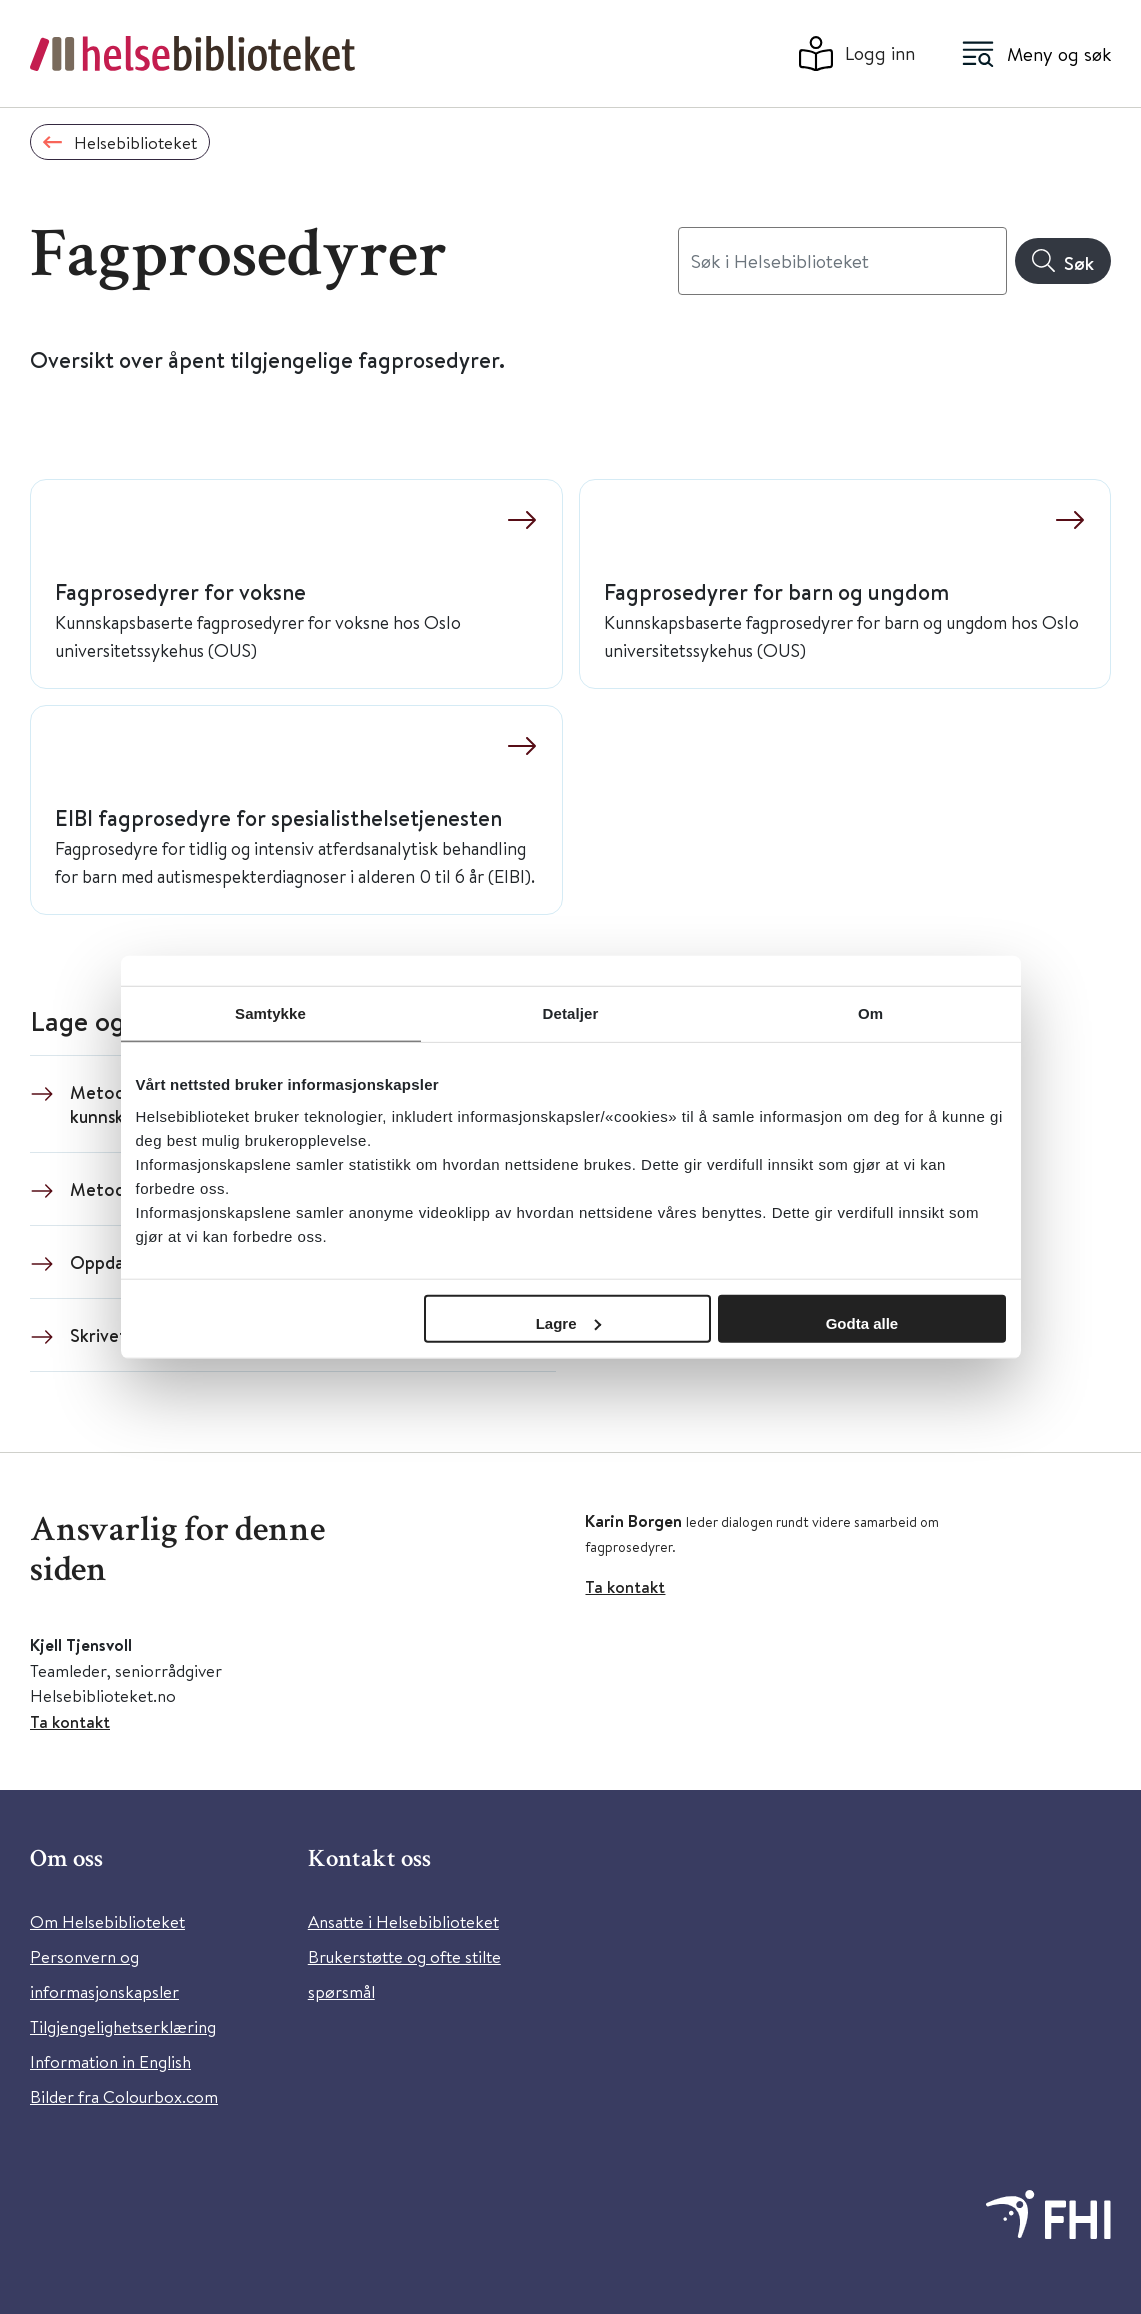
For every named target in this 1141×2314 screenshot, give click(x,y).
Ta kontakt (70, 1721)
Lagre (568, 1322)
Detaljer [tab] (571, 1013)
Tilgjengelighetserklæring (123, 2026)
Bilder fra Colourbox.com (124, 2096)
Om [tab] (870, 1013)
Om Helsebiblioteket (107, 1921)
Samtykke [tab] (270, 1013)
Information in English (110, 2061)
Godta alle (862, 1322)
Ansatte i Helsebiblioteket (403, 1921)
